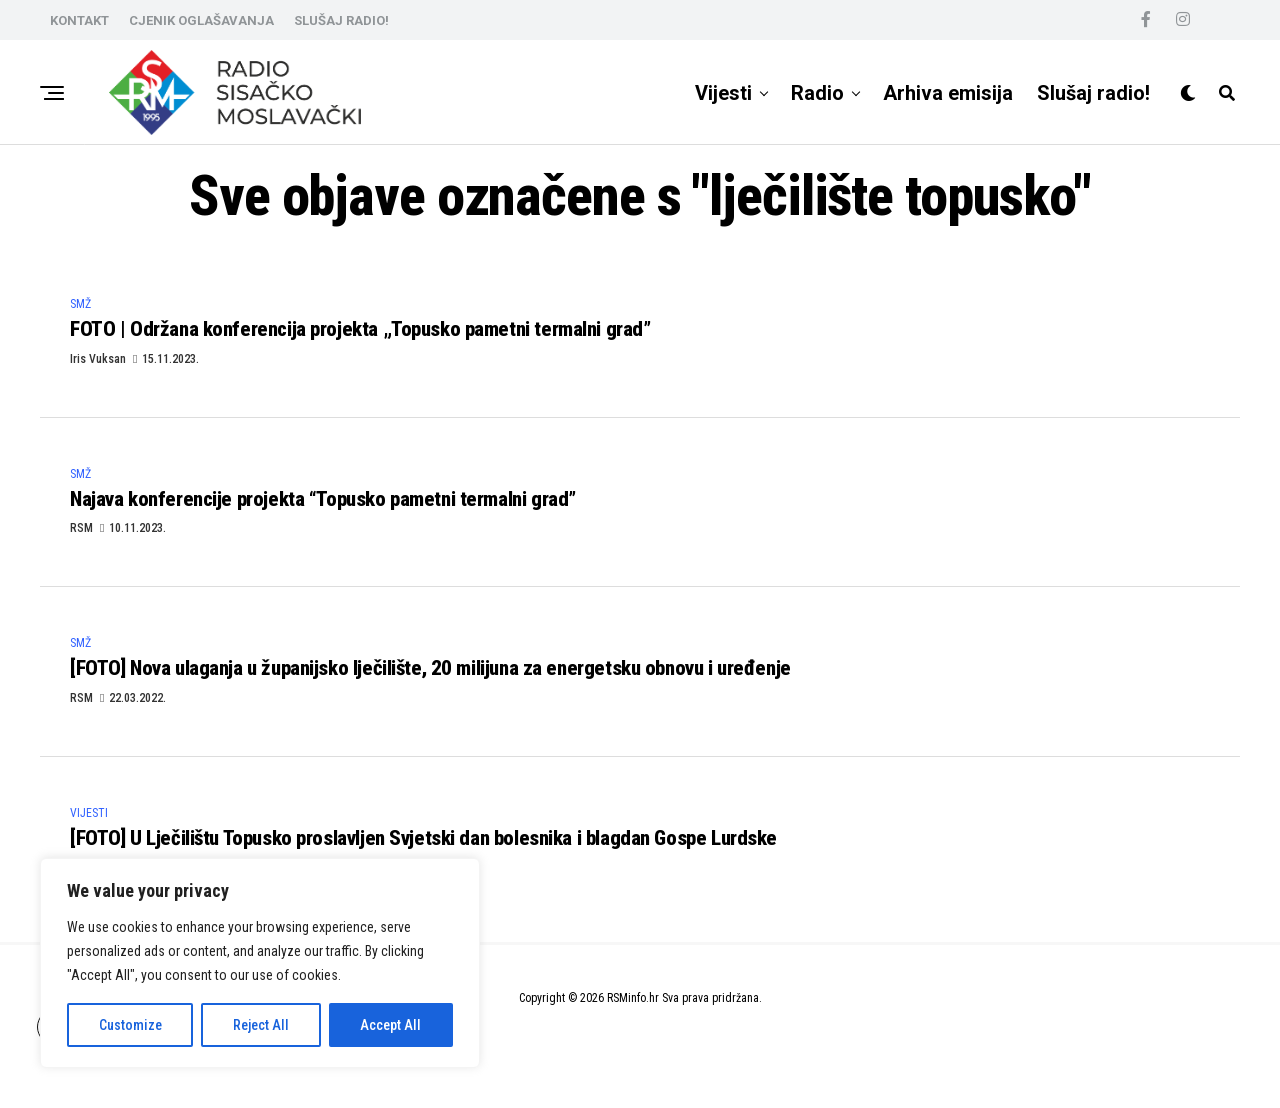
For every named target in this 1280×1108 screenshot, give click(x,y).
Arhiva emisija (948, 93)
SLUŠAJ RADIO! (341, 20)
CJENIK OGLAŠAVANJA (201, 20)
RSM (81, 540)
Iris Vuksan (98, 364)
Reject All (261, 1025)
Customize (130, 1025)
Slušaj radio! (1093, 93)
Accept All (390, 1025)
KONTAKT (79, 20)
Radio (817, 93)
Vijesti (723, 93)
